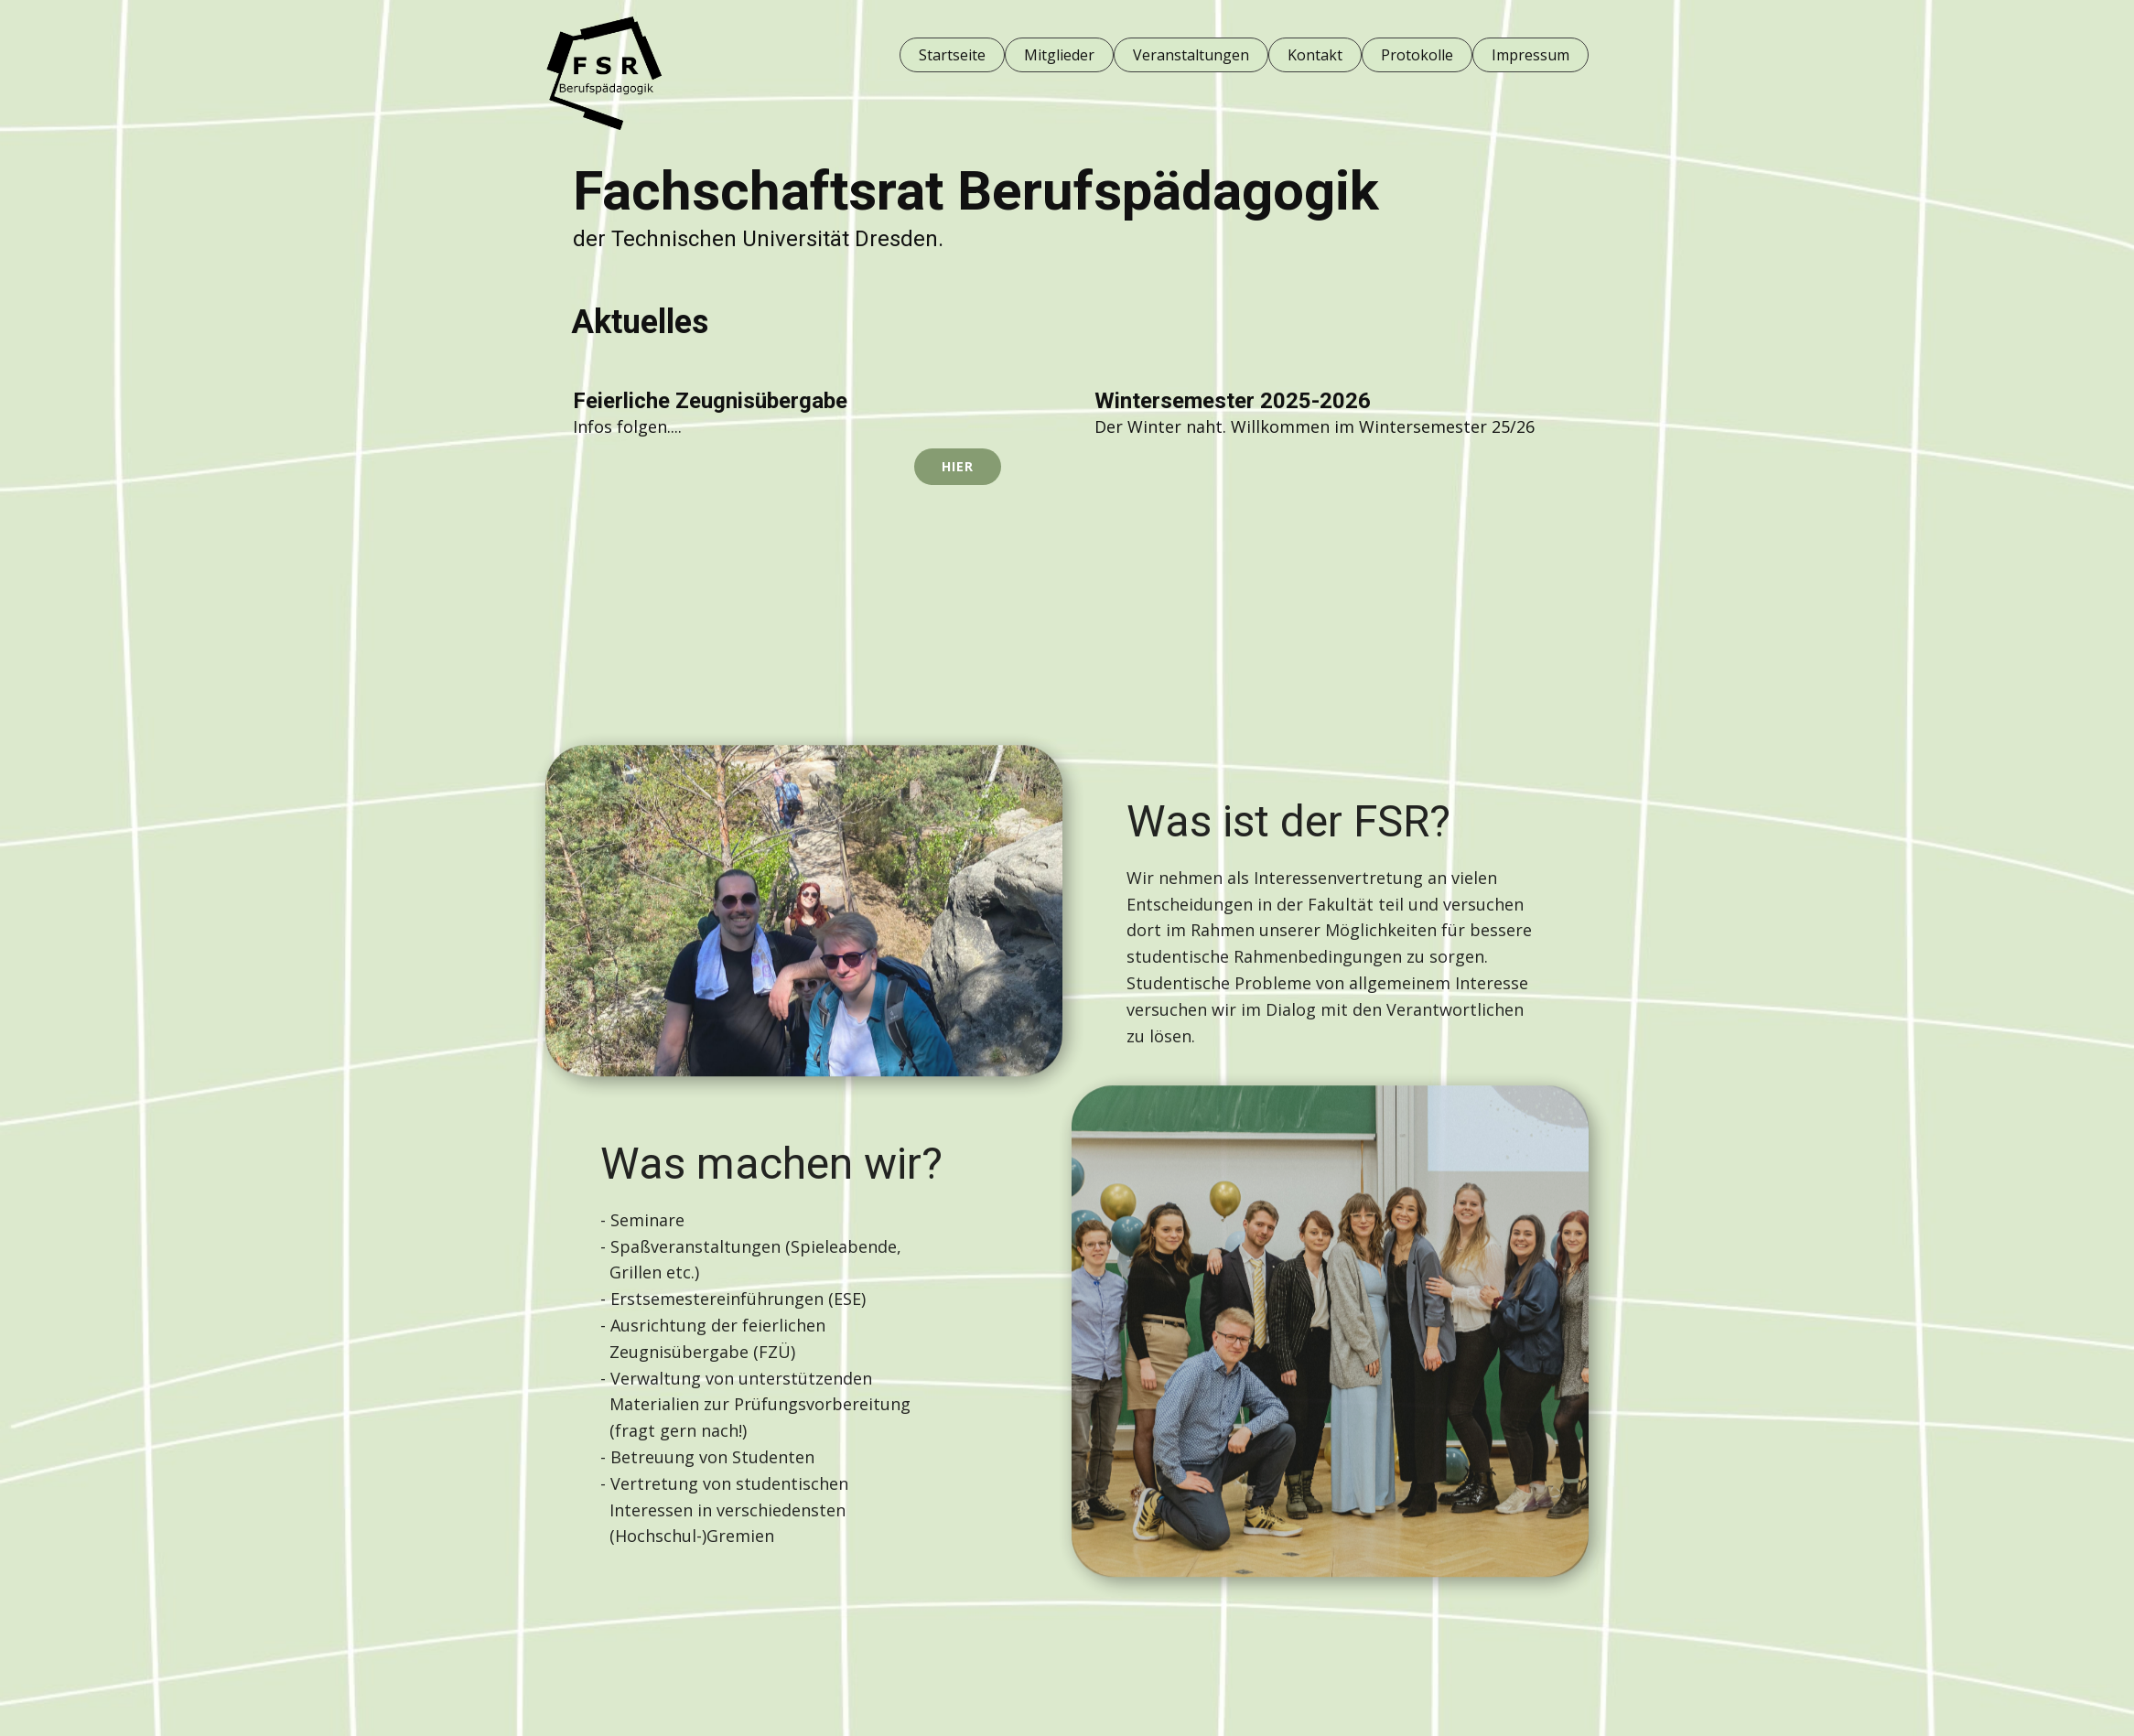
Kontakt (1315, 55)
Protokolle (1417, 55)
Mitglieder (1059, 55)
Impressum (1530, 55)
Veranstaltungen (1191, 55)
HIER (958, 466)
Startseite (952, 55)
